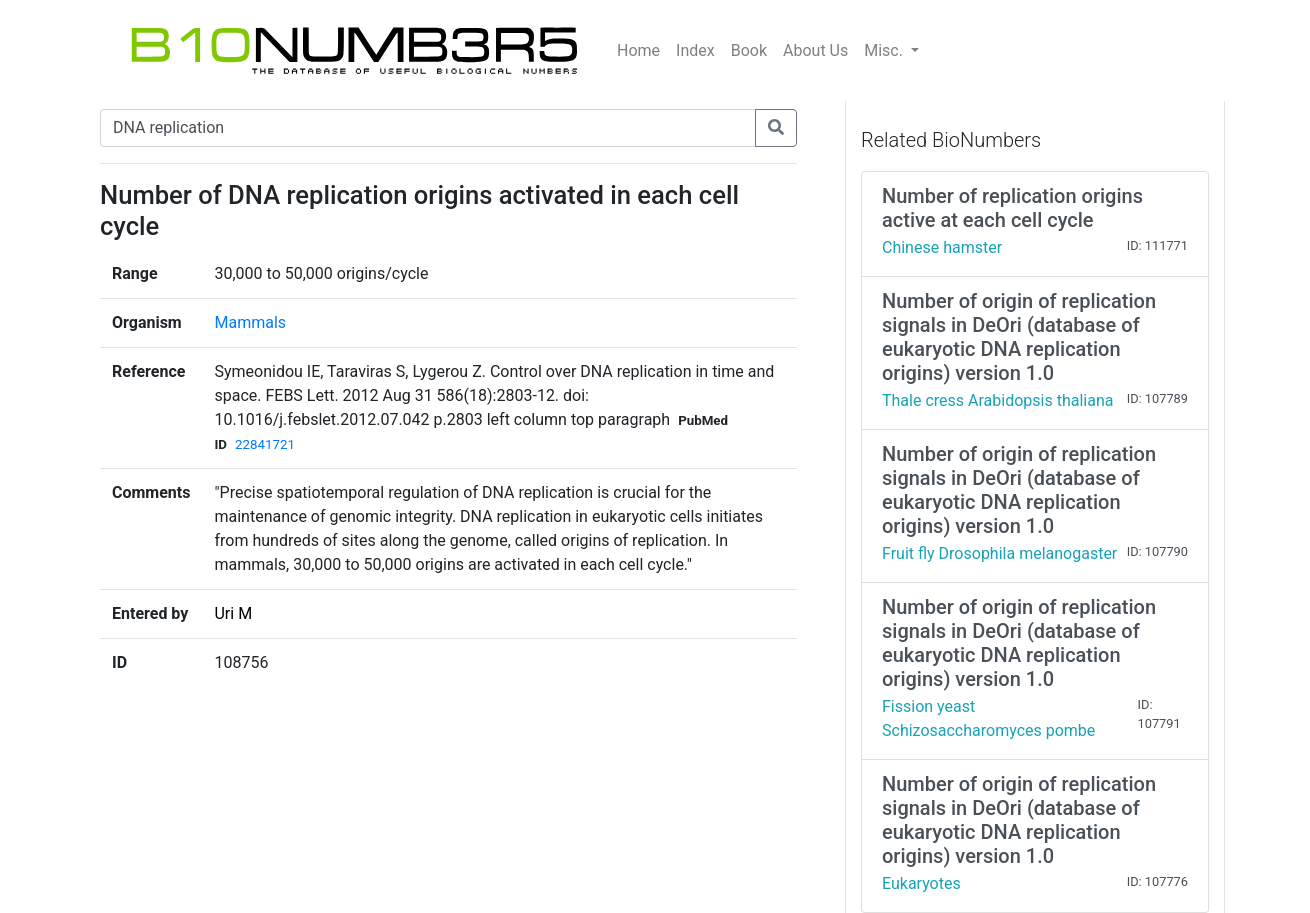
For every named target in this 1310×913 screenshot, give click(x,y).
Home (638, 50)
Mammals (250, 322)
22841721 (265, 444)
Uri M (233, 613)
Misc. (885, 50)
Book (749, 50)
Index (695, 50)
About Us (815, 50)
